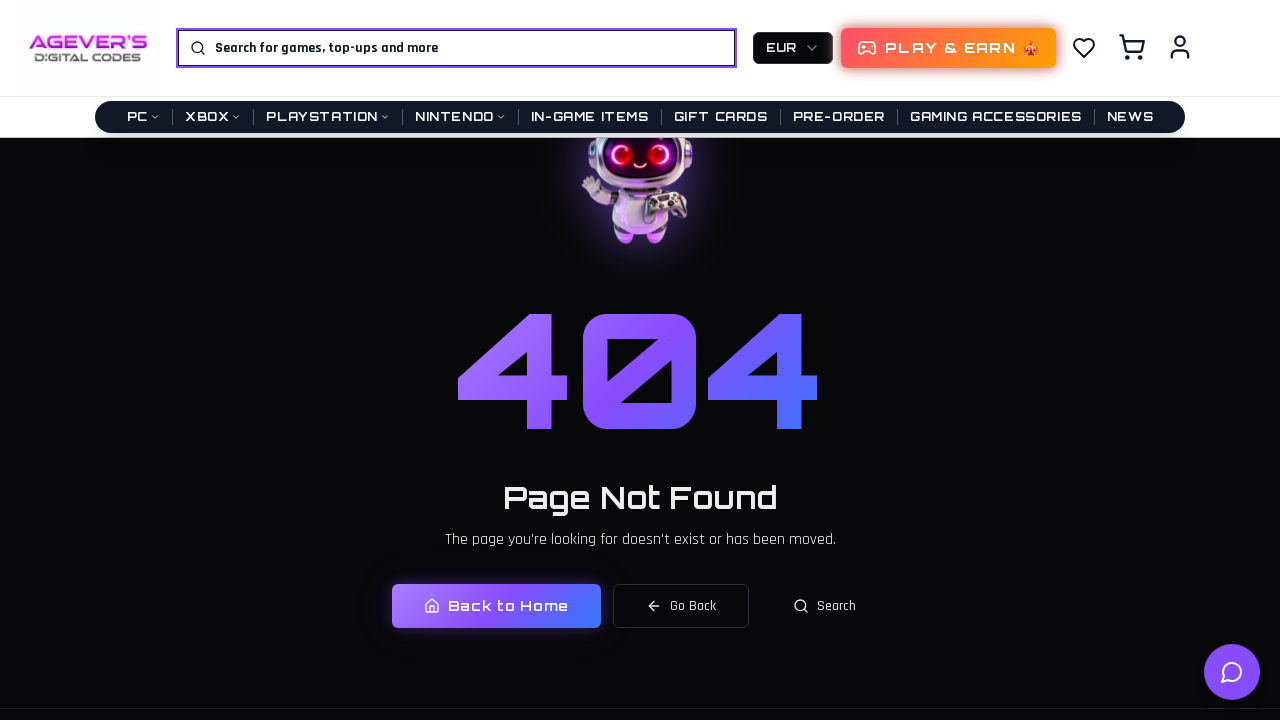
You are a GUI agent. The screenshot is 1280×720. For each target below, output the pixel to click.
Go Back (681, 604)
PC (143, 116)
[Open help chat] (1232, 672)
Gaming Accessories (996, 116)
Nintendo (460, 116)
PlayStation (328, 116)
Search (824, 604)
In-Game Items (590, 116)
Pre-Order (839, 116)
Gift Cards (721, 116)
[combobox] (793, 48)
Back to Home (496, 603)
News (1130, 116)
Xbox (213, 116)
